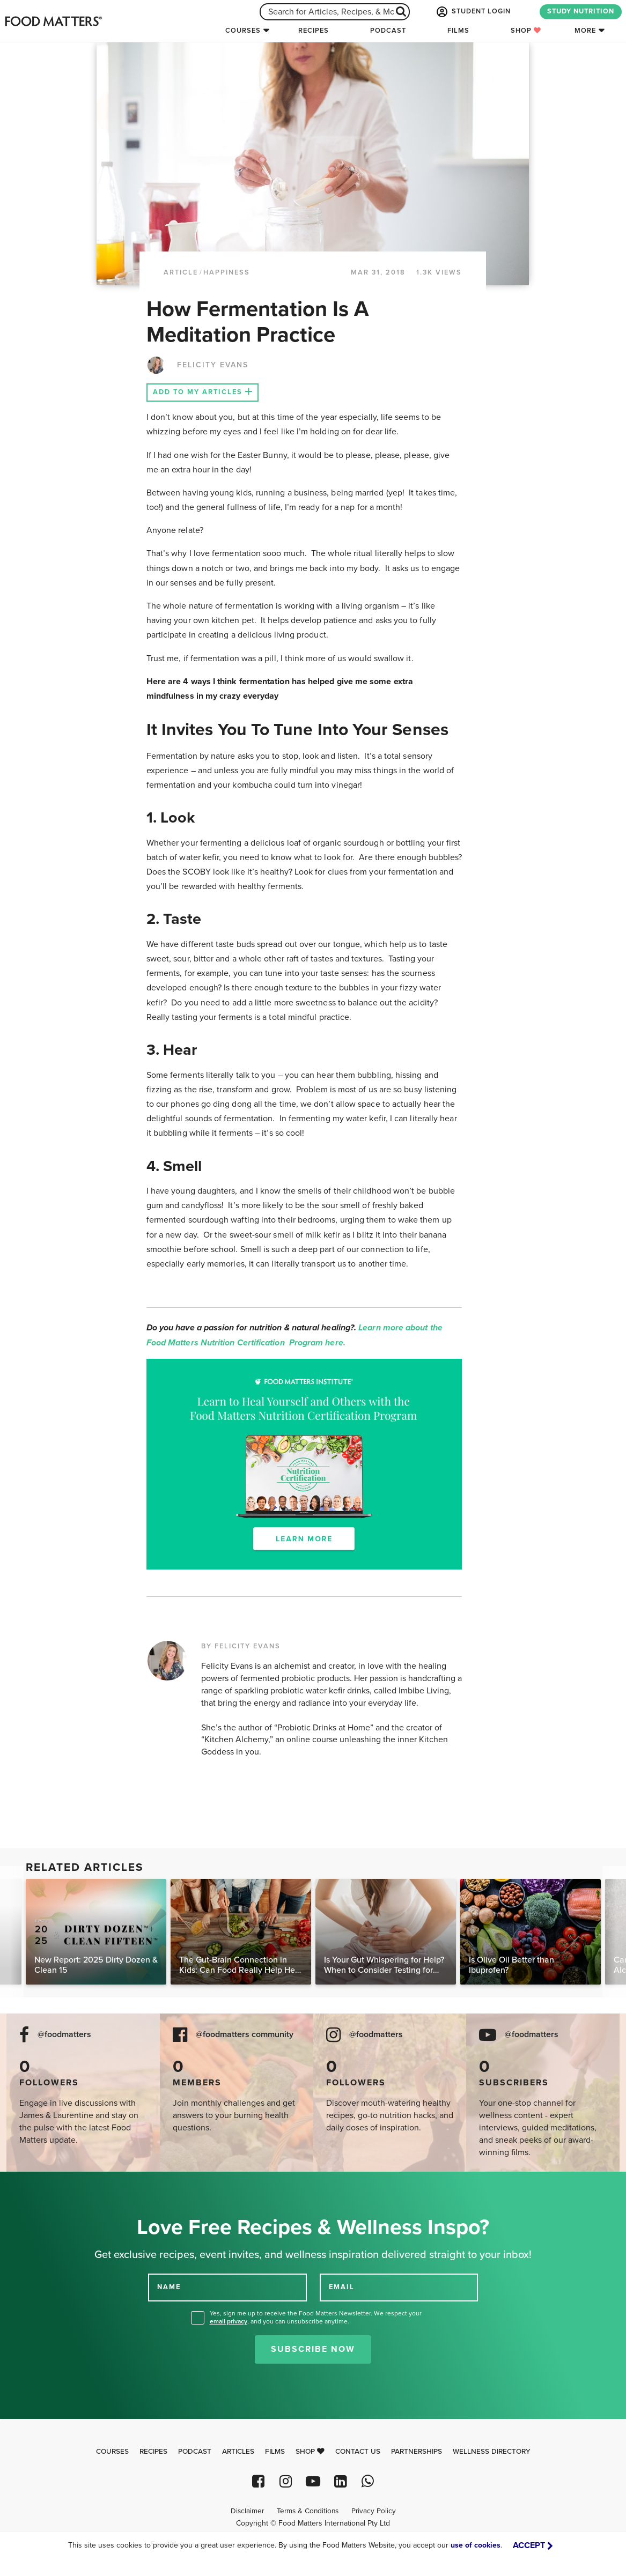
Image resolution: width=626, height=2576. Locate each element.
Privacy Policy (373, 2511)
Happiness (226, 272)
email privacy (228, 2321)
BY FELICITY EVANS (241, 1646)
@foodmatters (64, 2034)
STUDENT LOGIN (472, 11)
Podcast (388, 30)
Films (458, 30)
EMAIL (342, 2287)
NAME (169, 2287)
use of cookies (475, 2545)
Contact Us (357, 2451)
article (181, 272)
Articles (238, 2451)
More (585, 30)
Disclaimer (247, 2511)
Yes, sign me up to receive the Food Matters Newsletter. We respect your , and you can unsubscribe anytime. (316, 2317)
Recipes (313, 30)
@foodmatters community (244, 2034)
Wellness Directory (492, 2451)
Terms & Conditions (307, 2511)
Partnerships (416, 2451)
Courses (243, 30)
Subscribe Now (313, 2349)
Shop (526, 30)
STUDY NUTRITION (580, 11)
